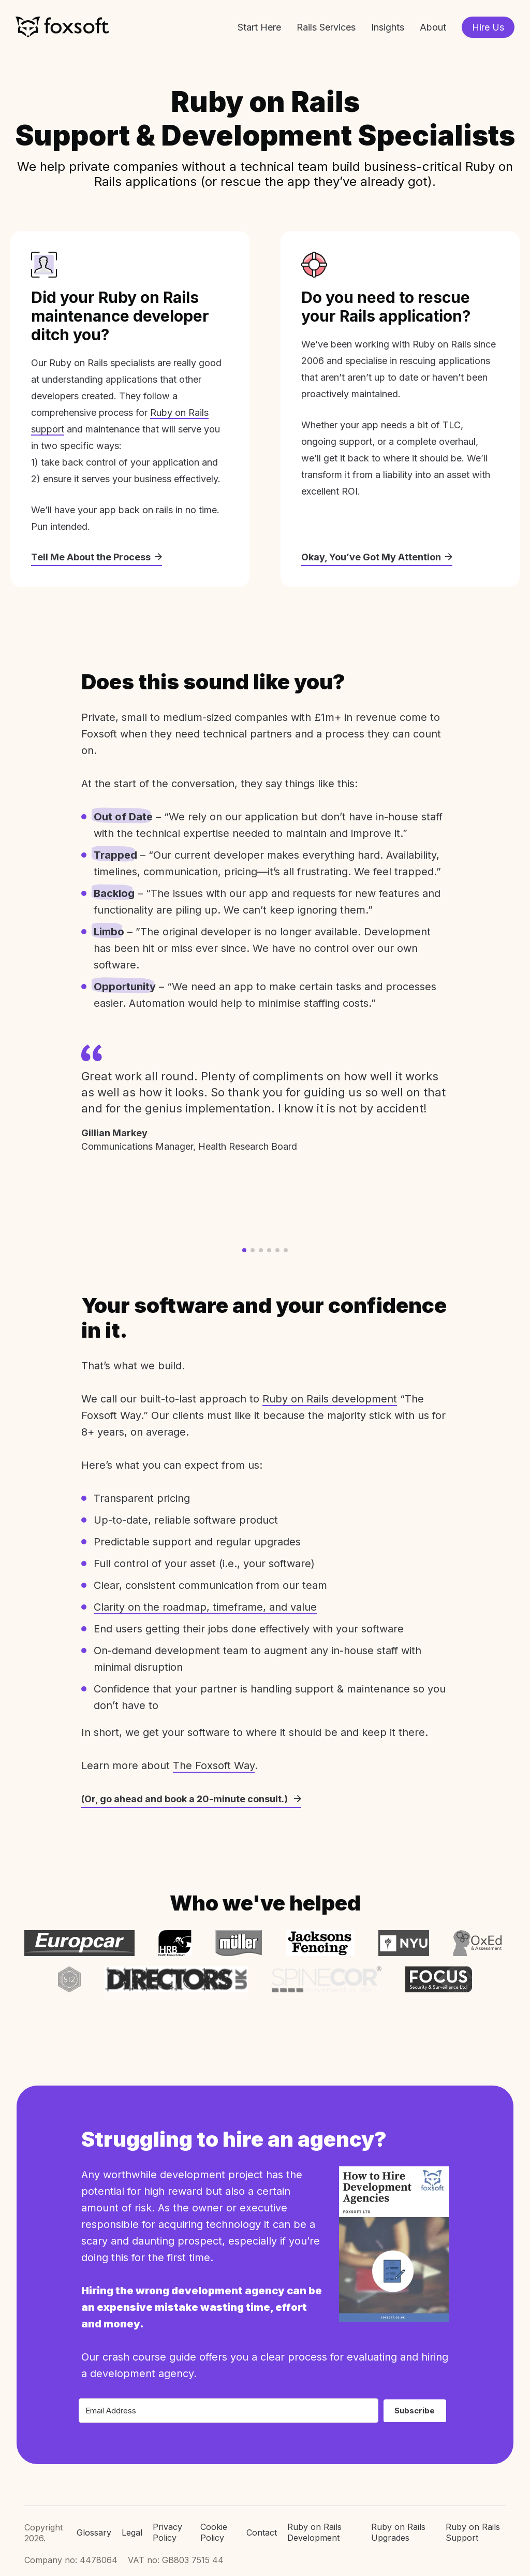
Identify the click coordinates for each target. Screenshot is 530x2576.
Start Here (259, 27)
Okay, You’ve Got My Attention (376, 557)
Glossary (94, 2532)
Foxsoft (62, 27)
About (433, 27)
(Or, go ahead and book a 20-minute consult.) (191, 1798)
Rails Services (326, 27)
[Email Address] (228, 2410)
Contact (261, 2532)
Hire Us (488, 27)
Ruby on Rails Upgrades (398, 2532)
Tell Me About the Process (96, 557)
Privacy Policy (167, 2532)
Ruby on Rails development (329, 1399)
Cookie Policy (213, 2532)
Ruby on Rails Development (314, 2532)
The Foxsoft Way (214, 1765)
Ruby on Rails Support (473, 2532)
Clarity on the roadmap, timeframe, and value (205, 1607)
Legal (132, 2532)
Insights (387, 27)
